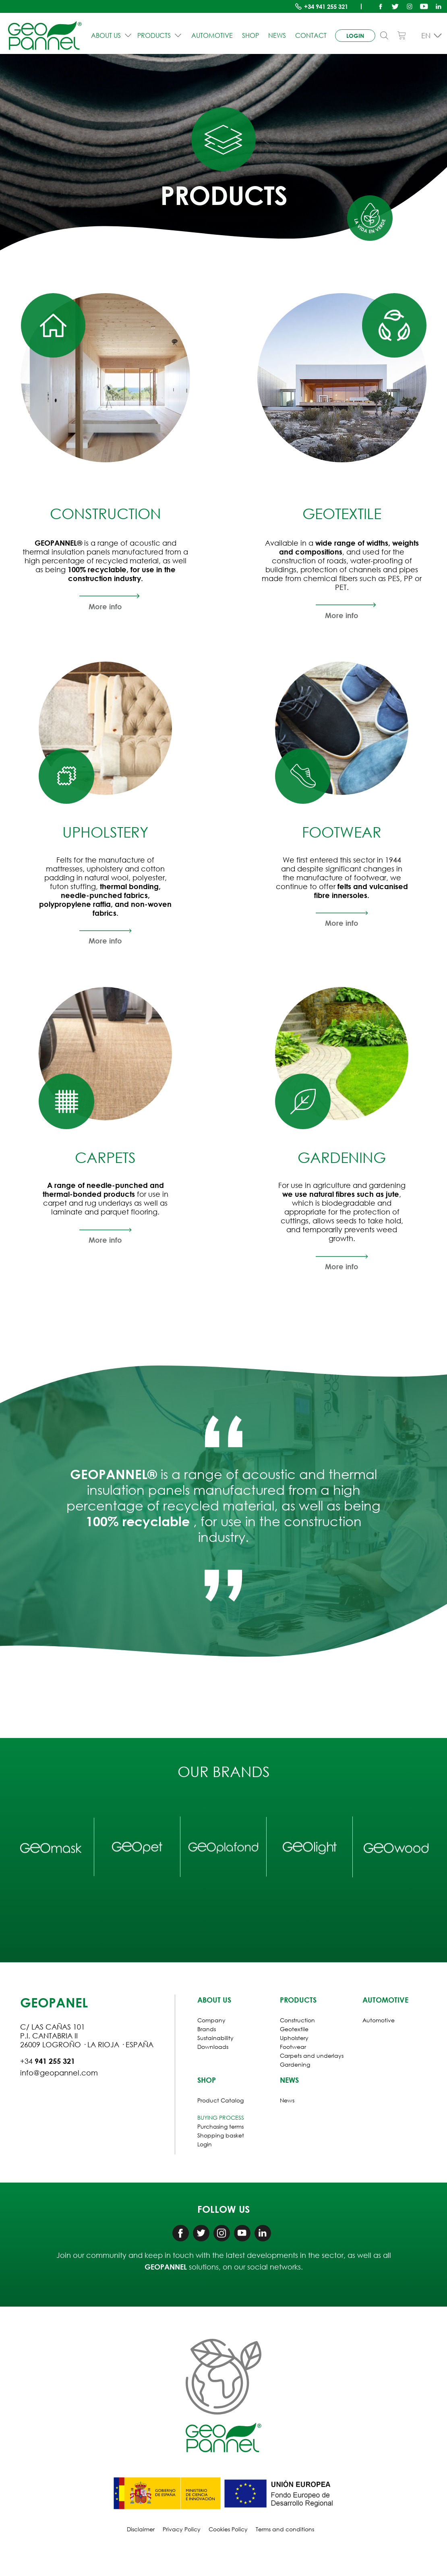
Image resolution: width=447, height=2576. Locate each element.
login (355, 35)
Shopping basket (220, 2135)
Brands (206, 2029)
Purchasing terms (220, 2126)
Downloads (212, 2046)
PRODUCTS (159, 35)
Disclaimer (141, 2529)
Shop (250, 35)
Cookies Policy (228, 2529)
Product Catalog (220, 2100)
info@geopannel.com (59, 2072)
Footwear (293, 2046)
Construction (297, 2020)
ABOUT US (111, 35)
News (277, 35)
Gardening (295, 2064)
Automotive (212, 35)
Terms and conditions (285, 2529)
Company (211, 2020)
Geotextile (294, 2029)
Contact (311, 35)
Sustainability (215, 2037)
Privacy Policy (182, 2529)
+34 (326, 6)
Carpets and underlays (312, 2055)
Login (204, 2144)
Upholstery (294, 2037)
